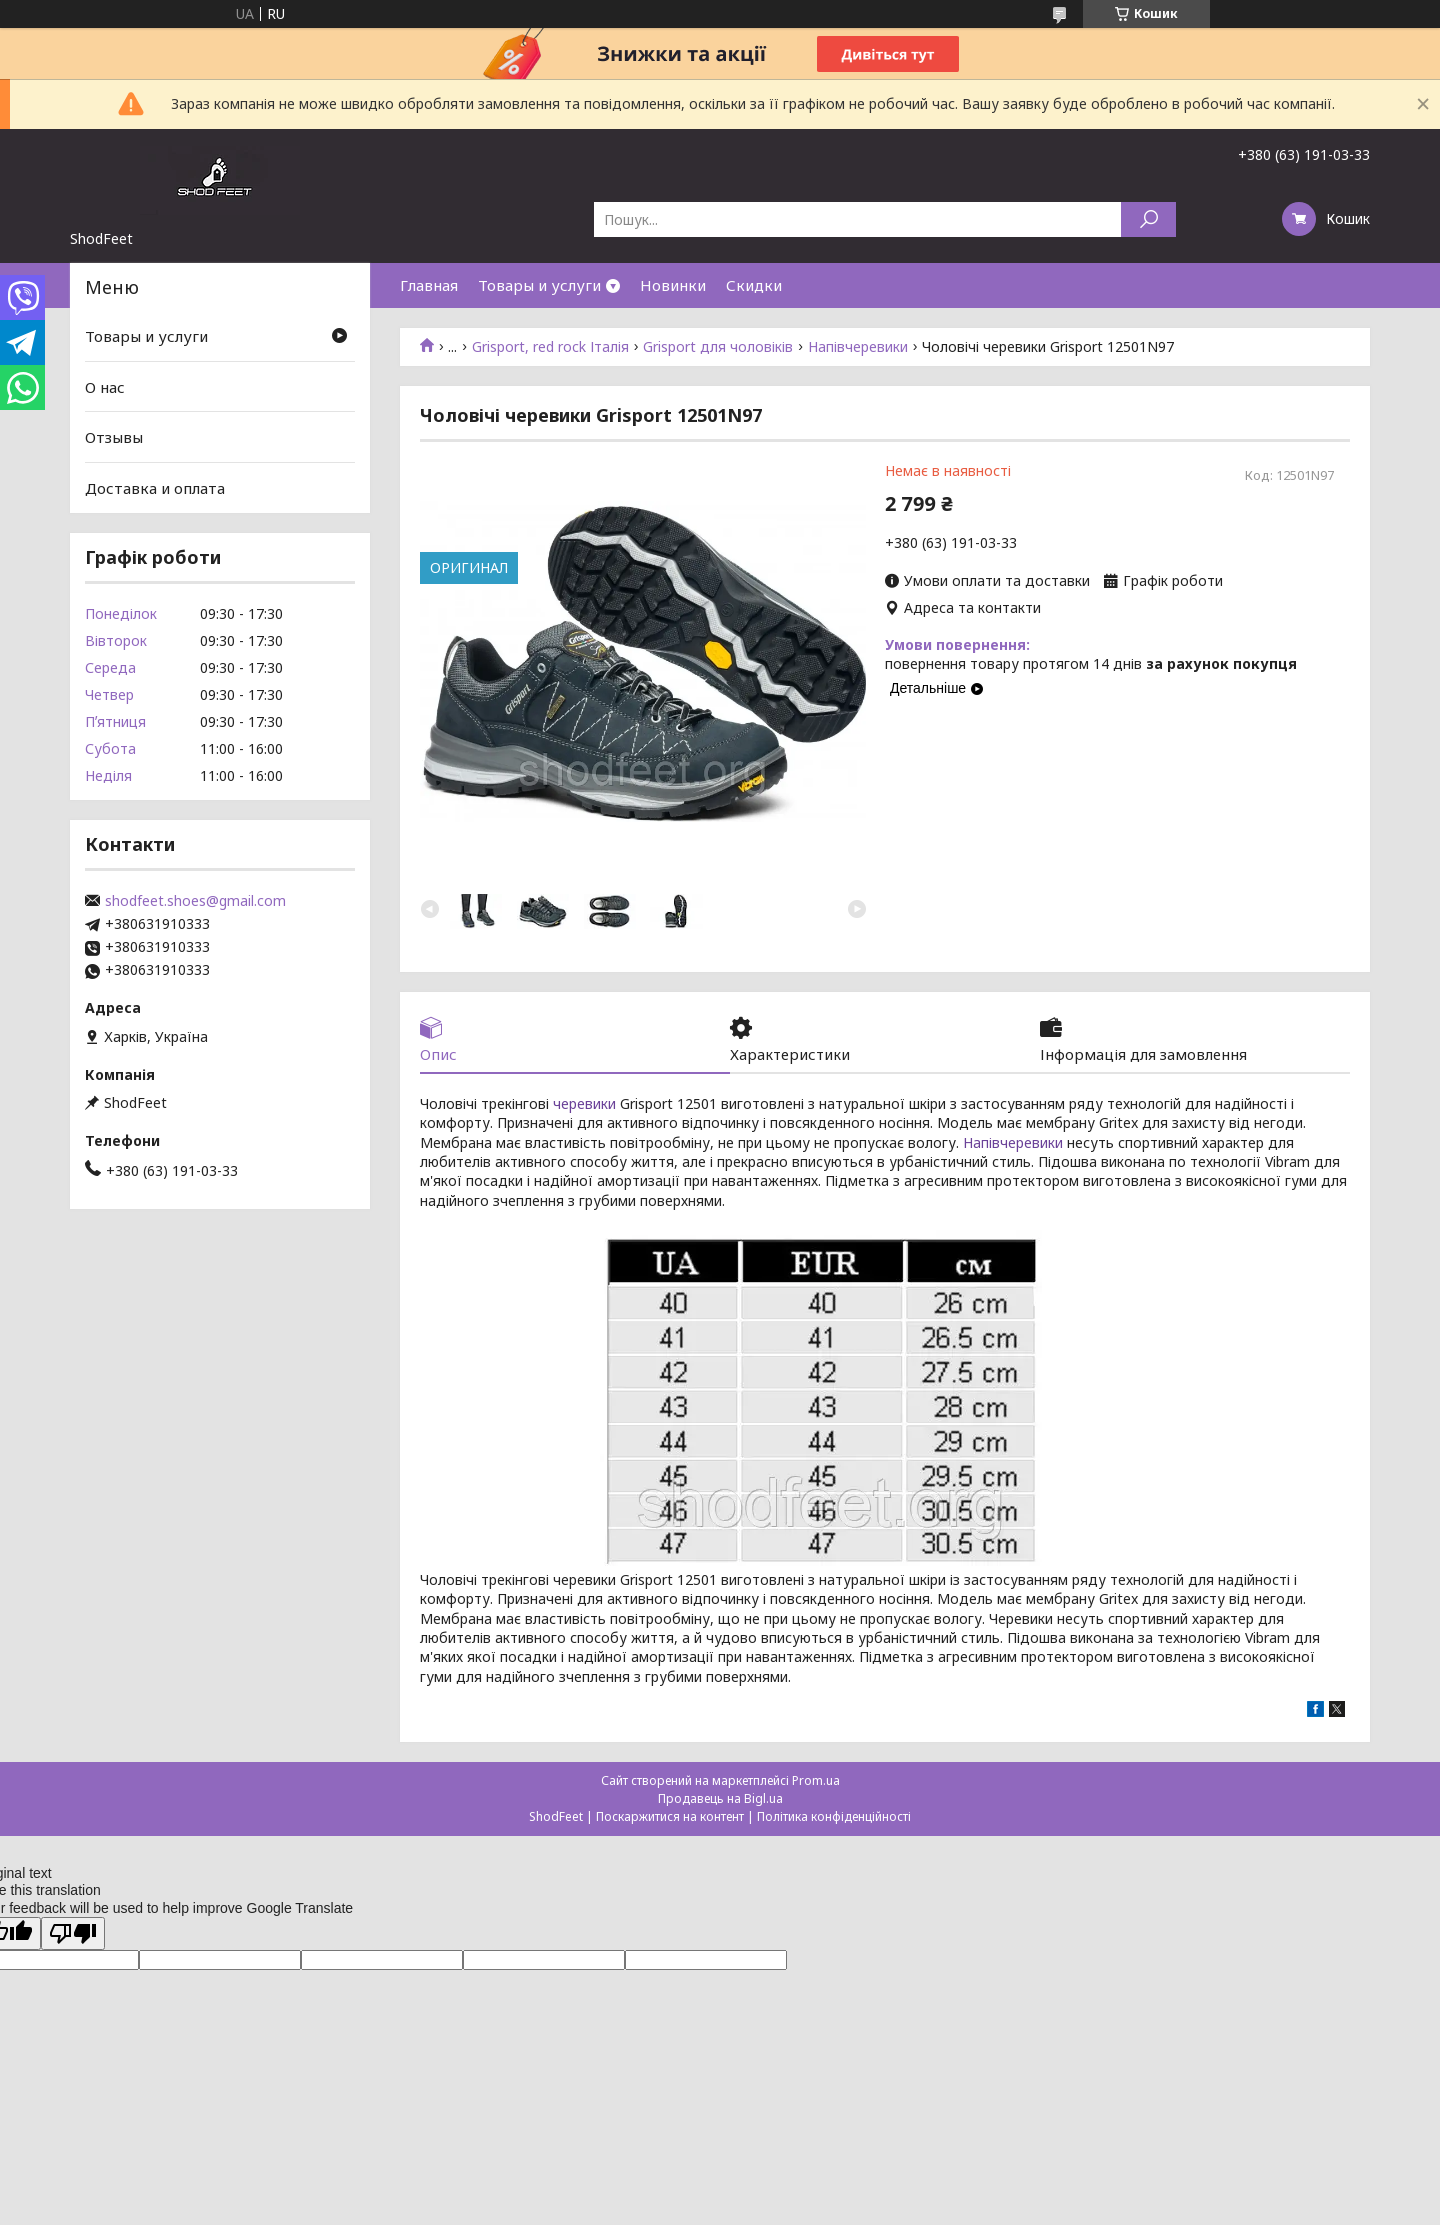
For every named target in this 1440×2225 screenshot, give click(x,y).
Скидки (754, 285)
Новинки (673, 285)
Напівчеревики (858, 347)
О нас (105, 387)
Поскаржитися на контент (670, 1817)
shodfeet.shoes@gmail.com (195, 901)
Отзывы (114, 437)
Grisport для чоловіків (718, 347)
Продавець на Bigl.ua (720, 1799)
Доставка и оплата (155, 488)
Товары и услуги (539, 285)
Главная (429, 285)
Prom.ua (816, 1781)
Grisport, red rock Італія (550, 347)
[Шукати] (1148, 219)
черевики (584, 1104)
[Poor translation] (73, 1934)
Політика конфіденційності (834, 1817)
